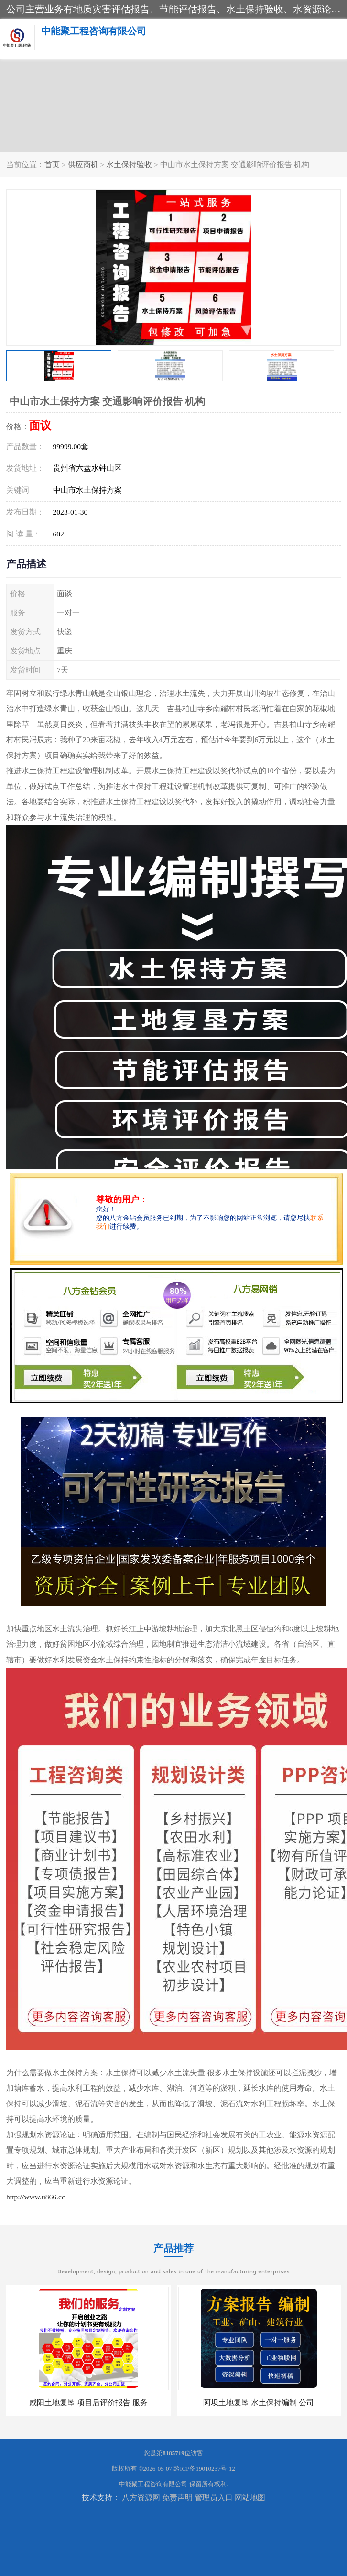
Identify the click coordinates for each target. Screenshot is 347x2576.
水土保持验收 (129, 164)
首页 (52, 164)
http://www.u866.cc (35, 2197)
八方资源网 (141, 2497)
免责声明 (177, 2497)
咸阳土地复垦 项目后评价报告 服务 (88, 2402)
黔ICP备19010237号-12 (204, 2468)
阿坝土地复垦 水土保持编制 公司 (258, 2402)
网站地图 (250, 2497)
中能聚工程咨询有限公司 (153, 2484)
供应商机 (83, 164)
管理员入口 (214, 2497)
